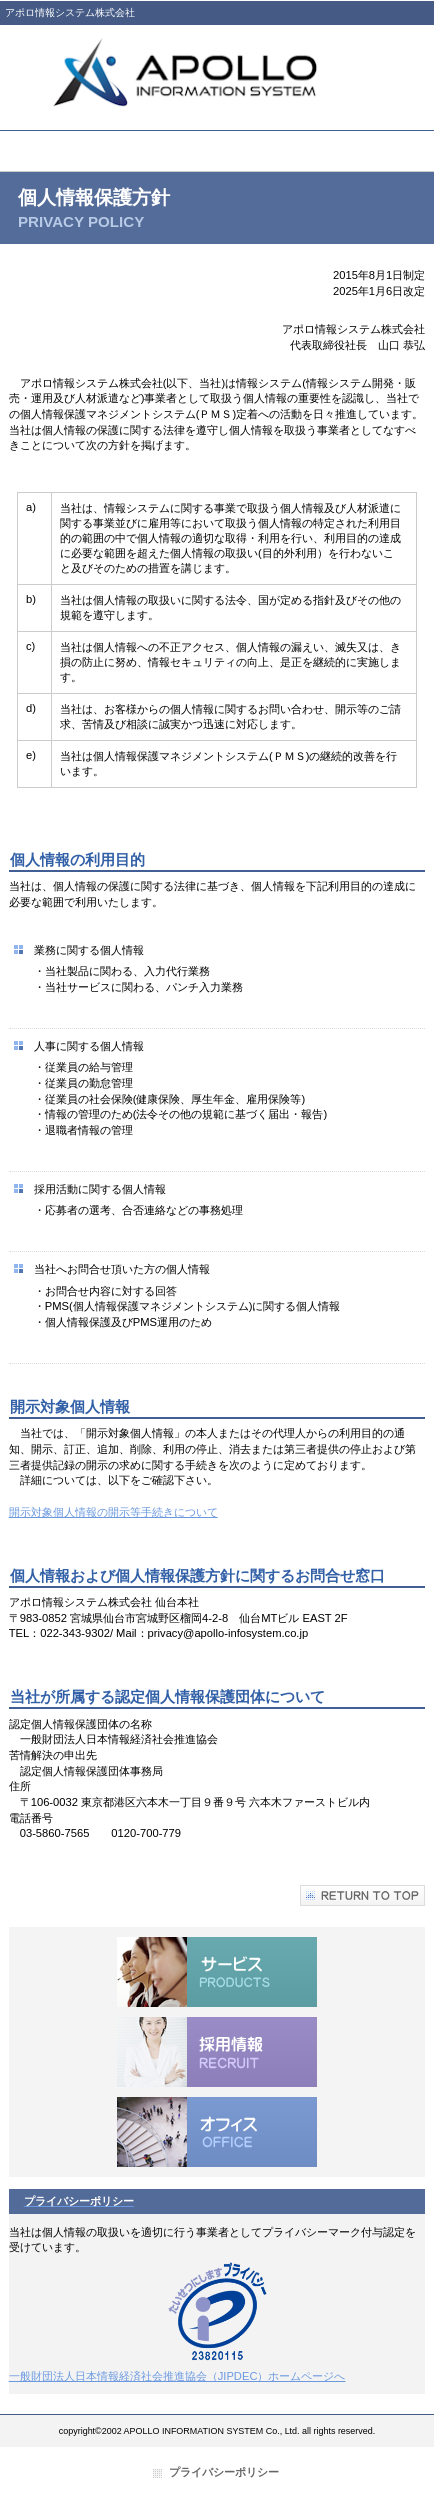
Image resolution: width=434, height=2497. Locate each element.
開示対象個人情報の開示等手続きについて (113, 1512)
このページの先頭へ (362, 1895)
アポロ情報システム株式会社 (216, 72)
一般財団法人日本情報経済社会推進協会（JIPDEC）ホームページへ (177, 2376)
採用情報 (217, 2052)
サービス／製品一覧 (217, 1972)
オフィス (217, 2132)
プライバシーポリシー (224, 2472)
